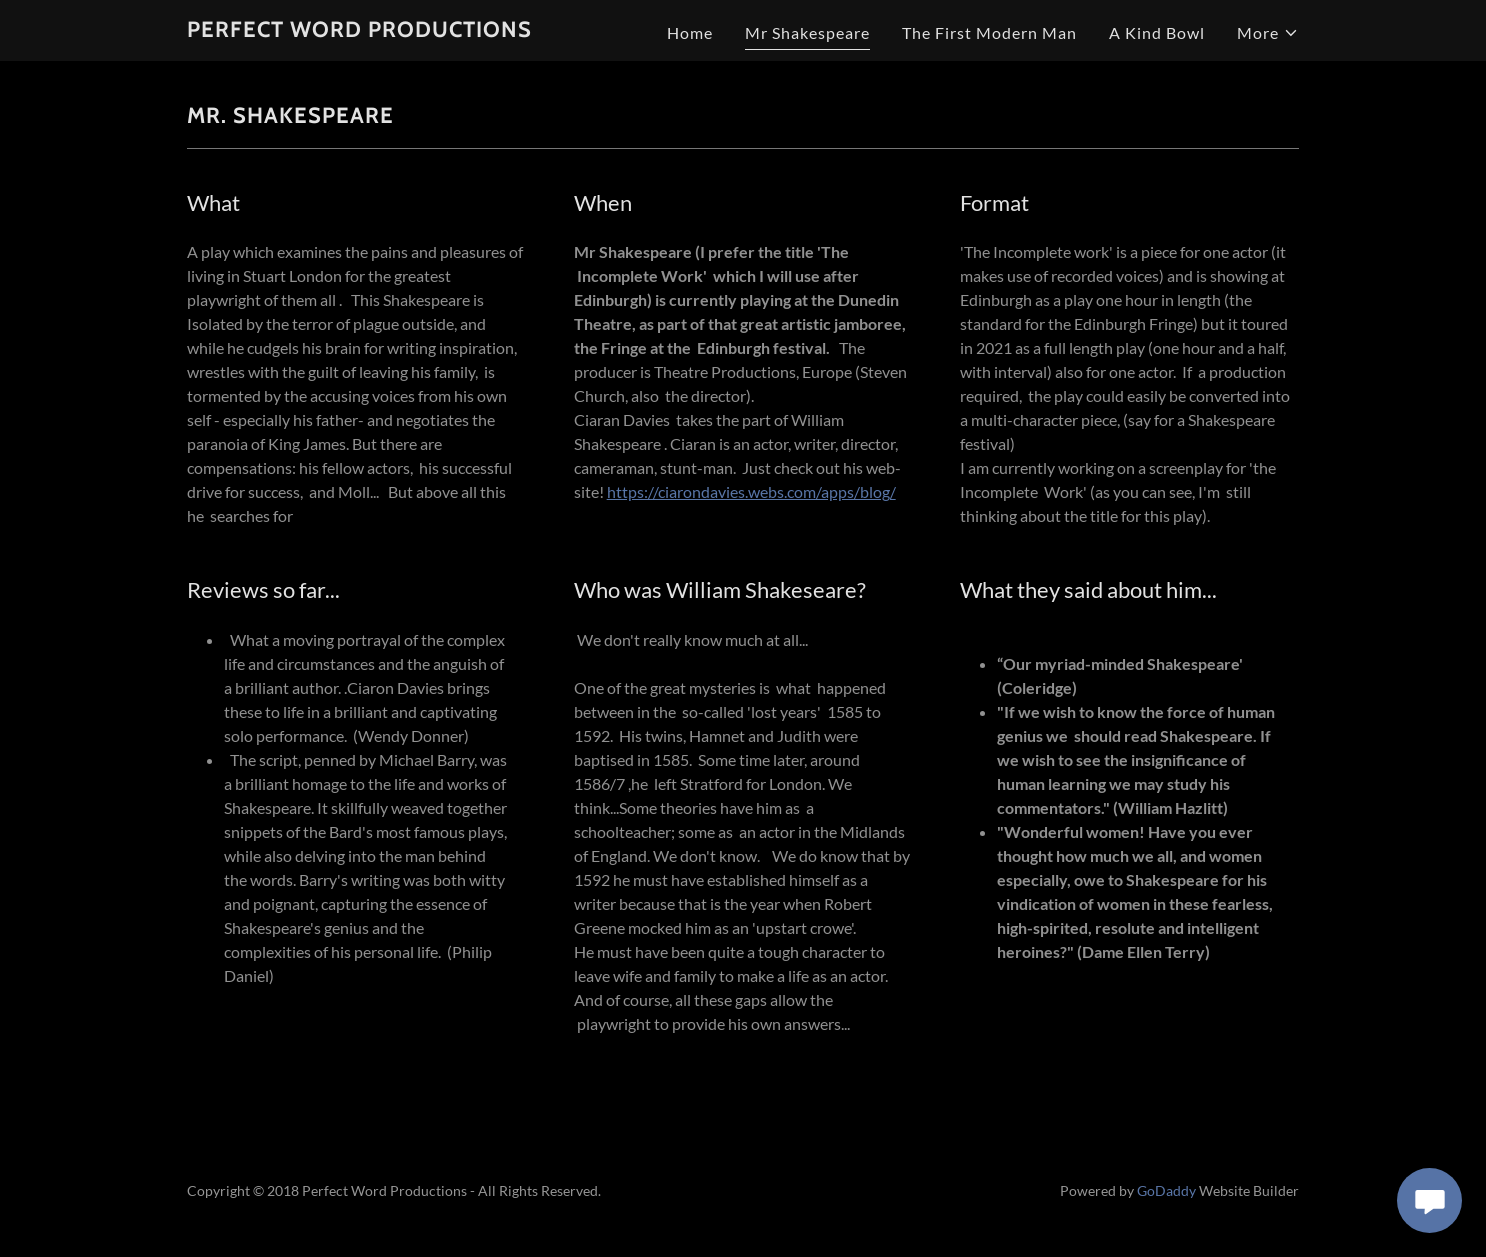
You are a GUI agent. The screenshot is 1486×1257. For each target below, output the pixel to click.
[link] (359, 30)
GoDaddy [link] (1166, 1190)
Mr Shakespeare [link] (807, 32)
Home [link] (690, 32)
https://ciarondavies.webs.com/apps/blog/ (751, 491)
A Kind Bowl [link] (1157, 32)
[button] (1268, 33)
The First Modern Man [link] (989, 32)
